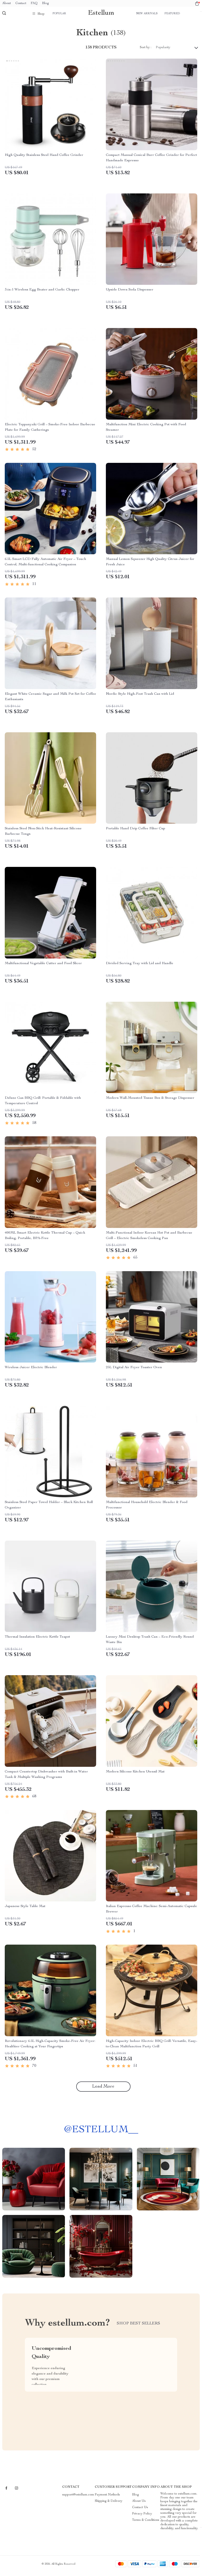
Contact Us (140, 2511)
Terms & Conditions (145, 2523)
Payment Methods (107, 2498)
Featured (172, 13)
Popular (59, 13)
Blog (45, 3)
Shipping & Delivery (108, 2504)
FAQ (34, 3)
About (6, 3)
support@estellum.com (78, 2498)
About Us (139, 2504)
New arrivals (147, 13)
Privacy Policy (142, 2517)
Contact (20, 3)
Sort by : (145, 51)
